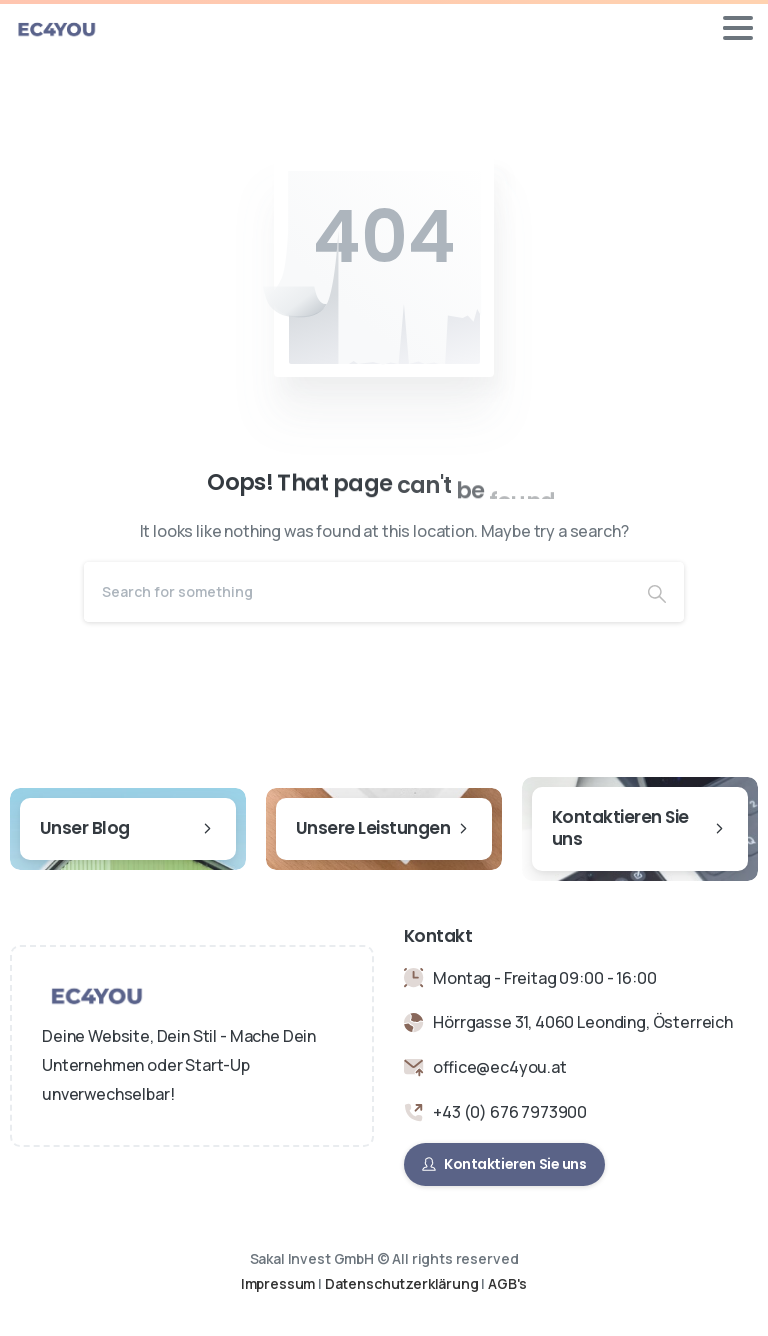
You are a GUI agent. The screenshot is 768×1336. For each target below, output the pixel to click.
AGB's (507, 1283)
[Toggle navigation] (738, 28)
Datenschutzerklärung (403, 1283)
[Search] (357, 592)
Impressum (278, 1283)
